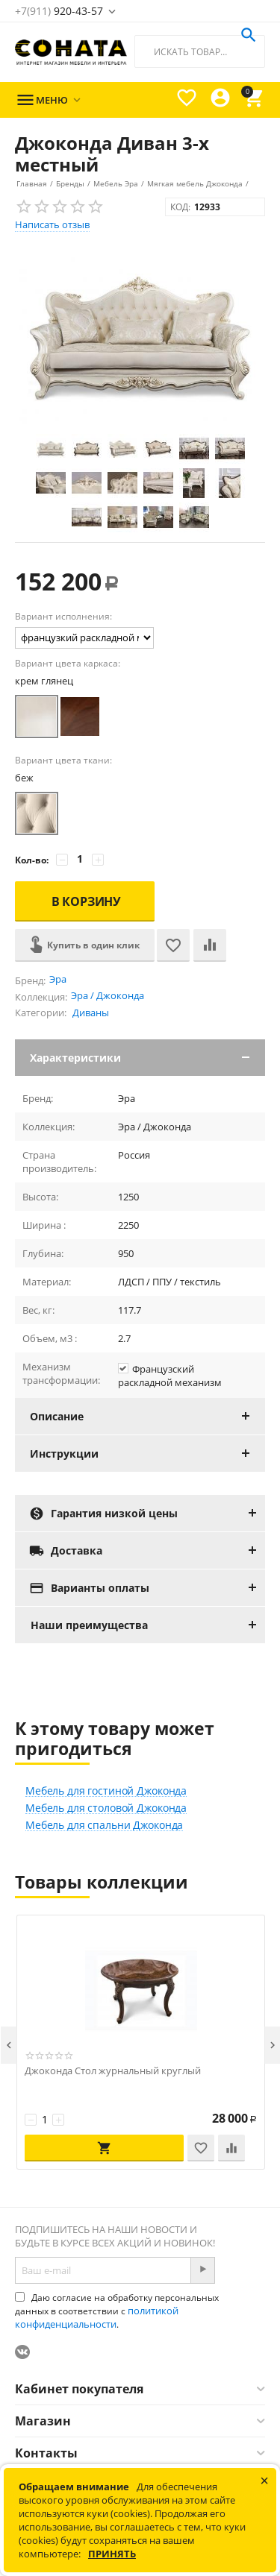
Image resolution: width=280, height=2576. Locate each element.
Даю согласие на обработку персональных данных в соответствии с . (117, 2311)
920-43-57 (59, 11)
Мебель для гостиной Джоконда (106, 1791)
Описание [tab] (147, 1416)
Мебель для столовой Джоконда (106, 1808)
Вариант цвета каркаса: (67, 663)
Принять (112, 2553)
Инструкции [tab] (147, 1453)
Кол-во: (32, 860)
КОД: (180, 207)
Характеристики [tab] (147, 1057)
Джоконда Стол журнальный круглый (113, 2071)
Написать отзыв (52, 224)
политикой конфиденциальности (96, 2317)
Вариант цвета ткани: (63, 760)
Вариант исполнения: (63, 616)
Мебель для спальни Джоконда (104, 1825)
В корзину (87, 901)
